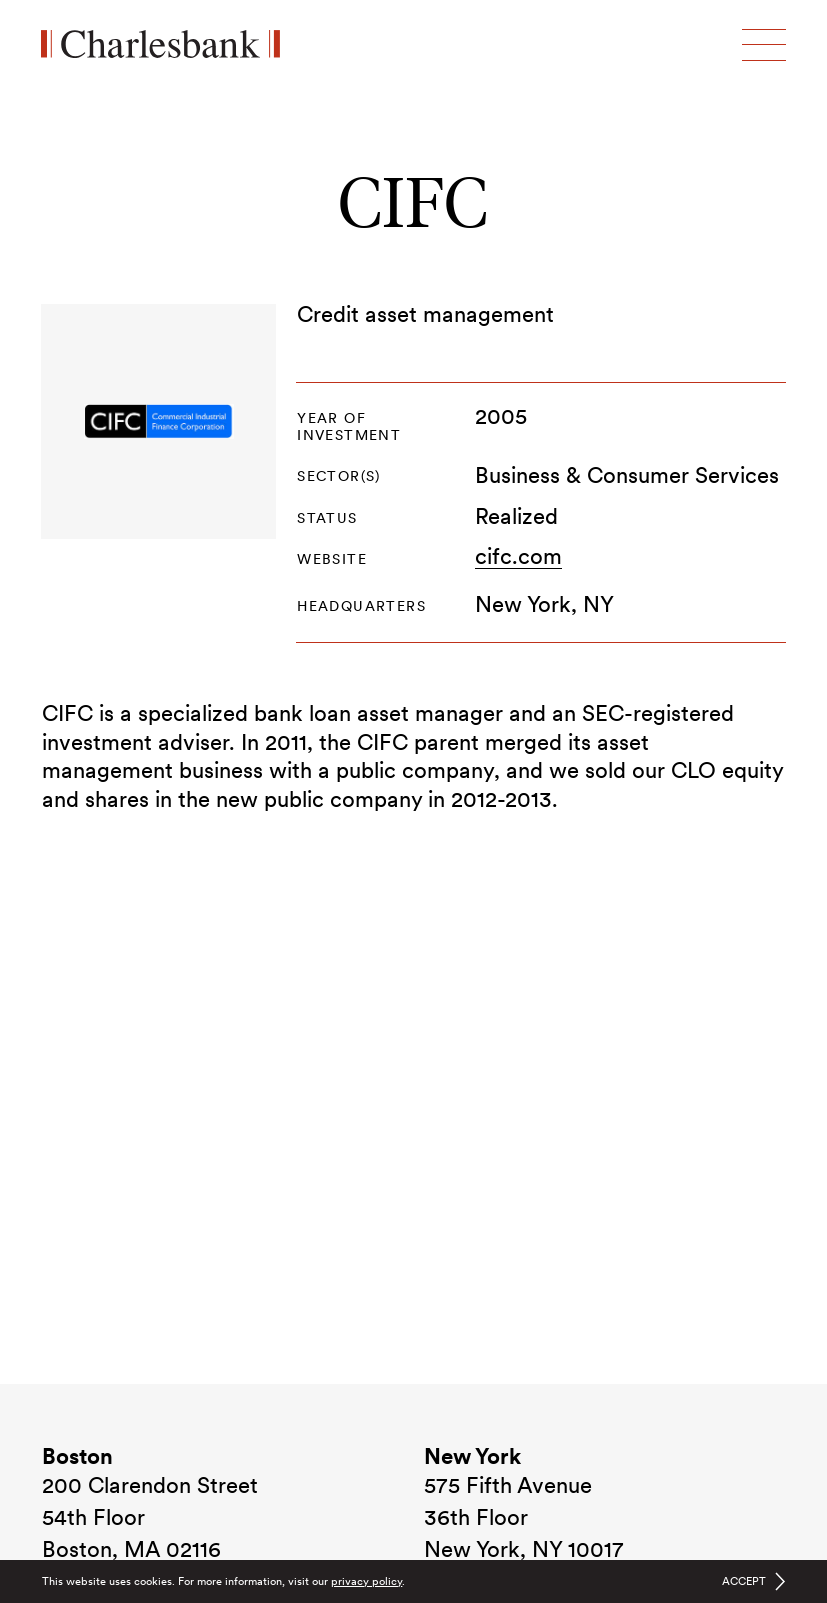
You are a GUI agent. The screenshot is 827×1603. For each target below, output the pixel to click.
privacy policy (366, 1581)
